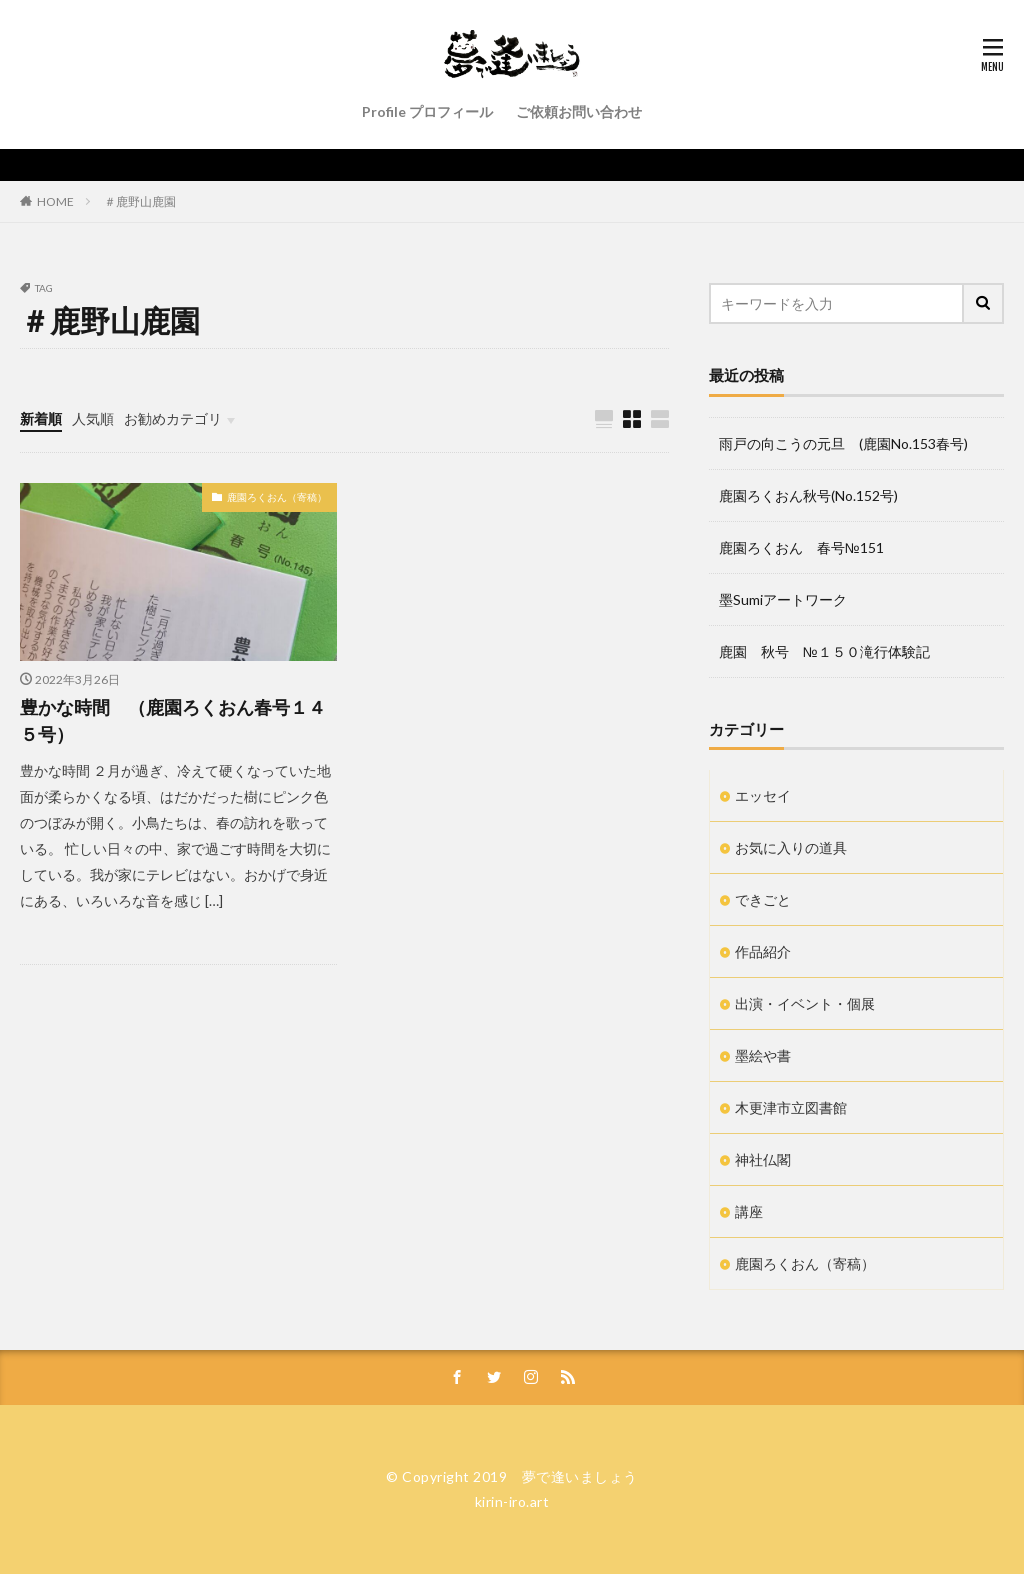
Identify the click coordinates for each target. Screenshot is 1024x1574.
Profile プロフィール (427, 111)
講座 (749, 1211)
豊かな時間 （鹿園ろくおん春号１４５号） (173, 720)
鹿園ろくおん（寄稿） (277, 497)
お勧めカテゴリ (173, 418)
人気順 (93, 418)
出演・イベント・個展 (805, 1003)
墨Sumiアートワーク (783, 599)
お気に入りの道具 (791, 847)
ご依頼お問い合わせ (579, 111)
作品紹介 (763, 951)
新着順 (41, 418)
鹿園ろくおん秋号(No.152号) (808, 495)
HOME (55, 201)
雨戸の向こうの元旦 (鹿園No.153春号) (843, 443)
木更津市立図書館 (791, 1107)
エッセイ (763, 795)
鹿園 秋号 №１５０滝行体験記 (824, 651)
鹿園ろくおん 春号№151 (801, 547)
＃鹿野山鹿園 (140, 201)
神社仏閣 (763, 1159)
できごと (763, 899)
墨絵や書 (763, 1055)
